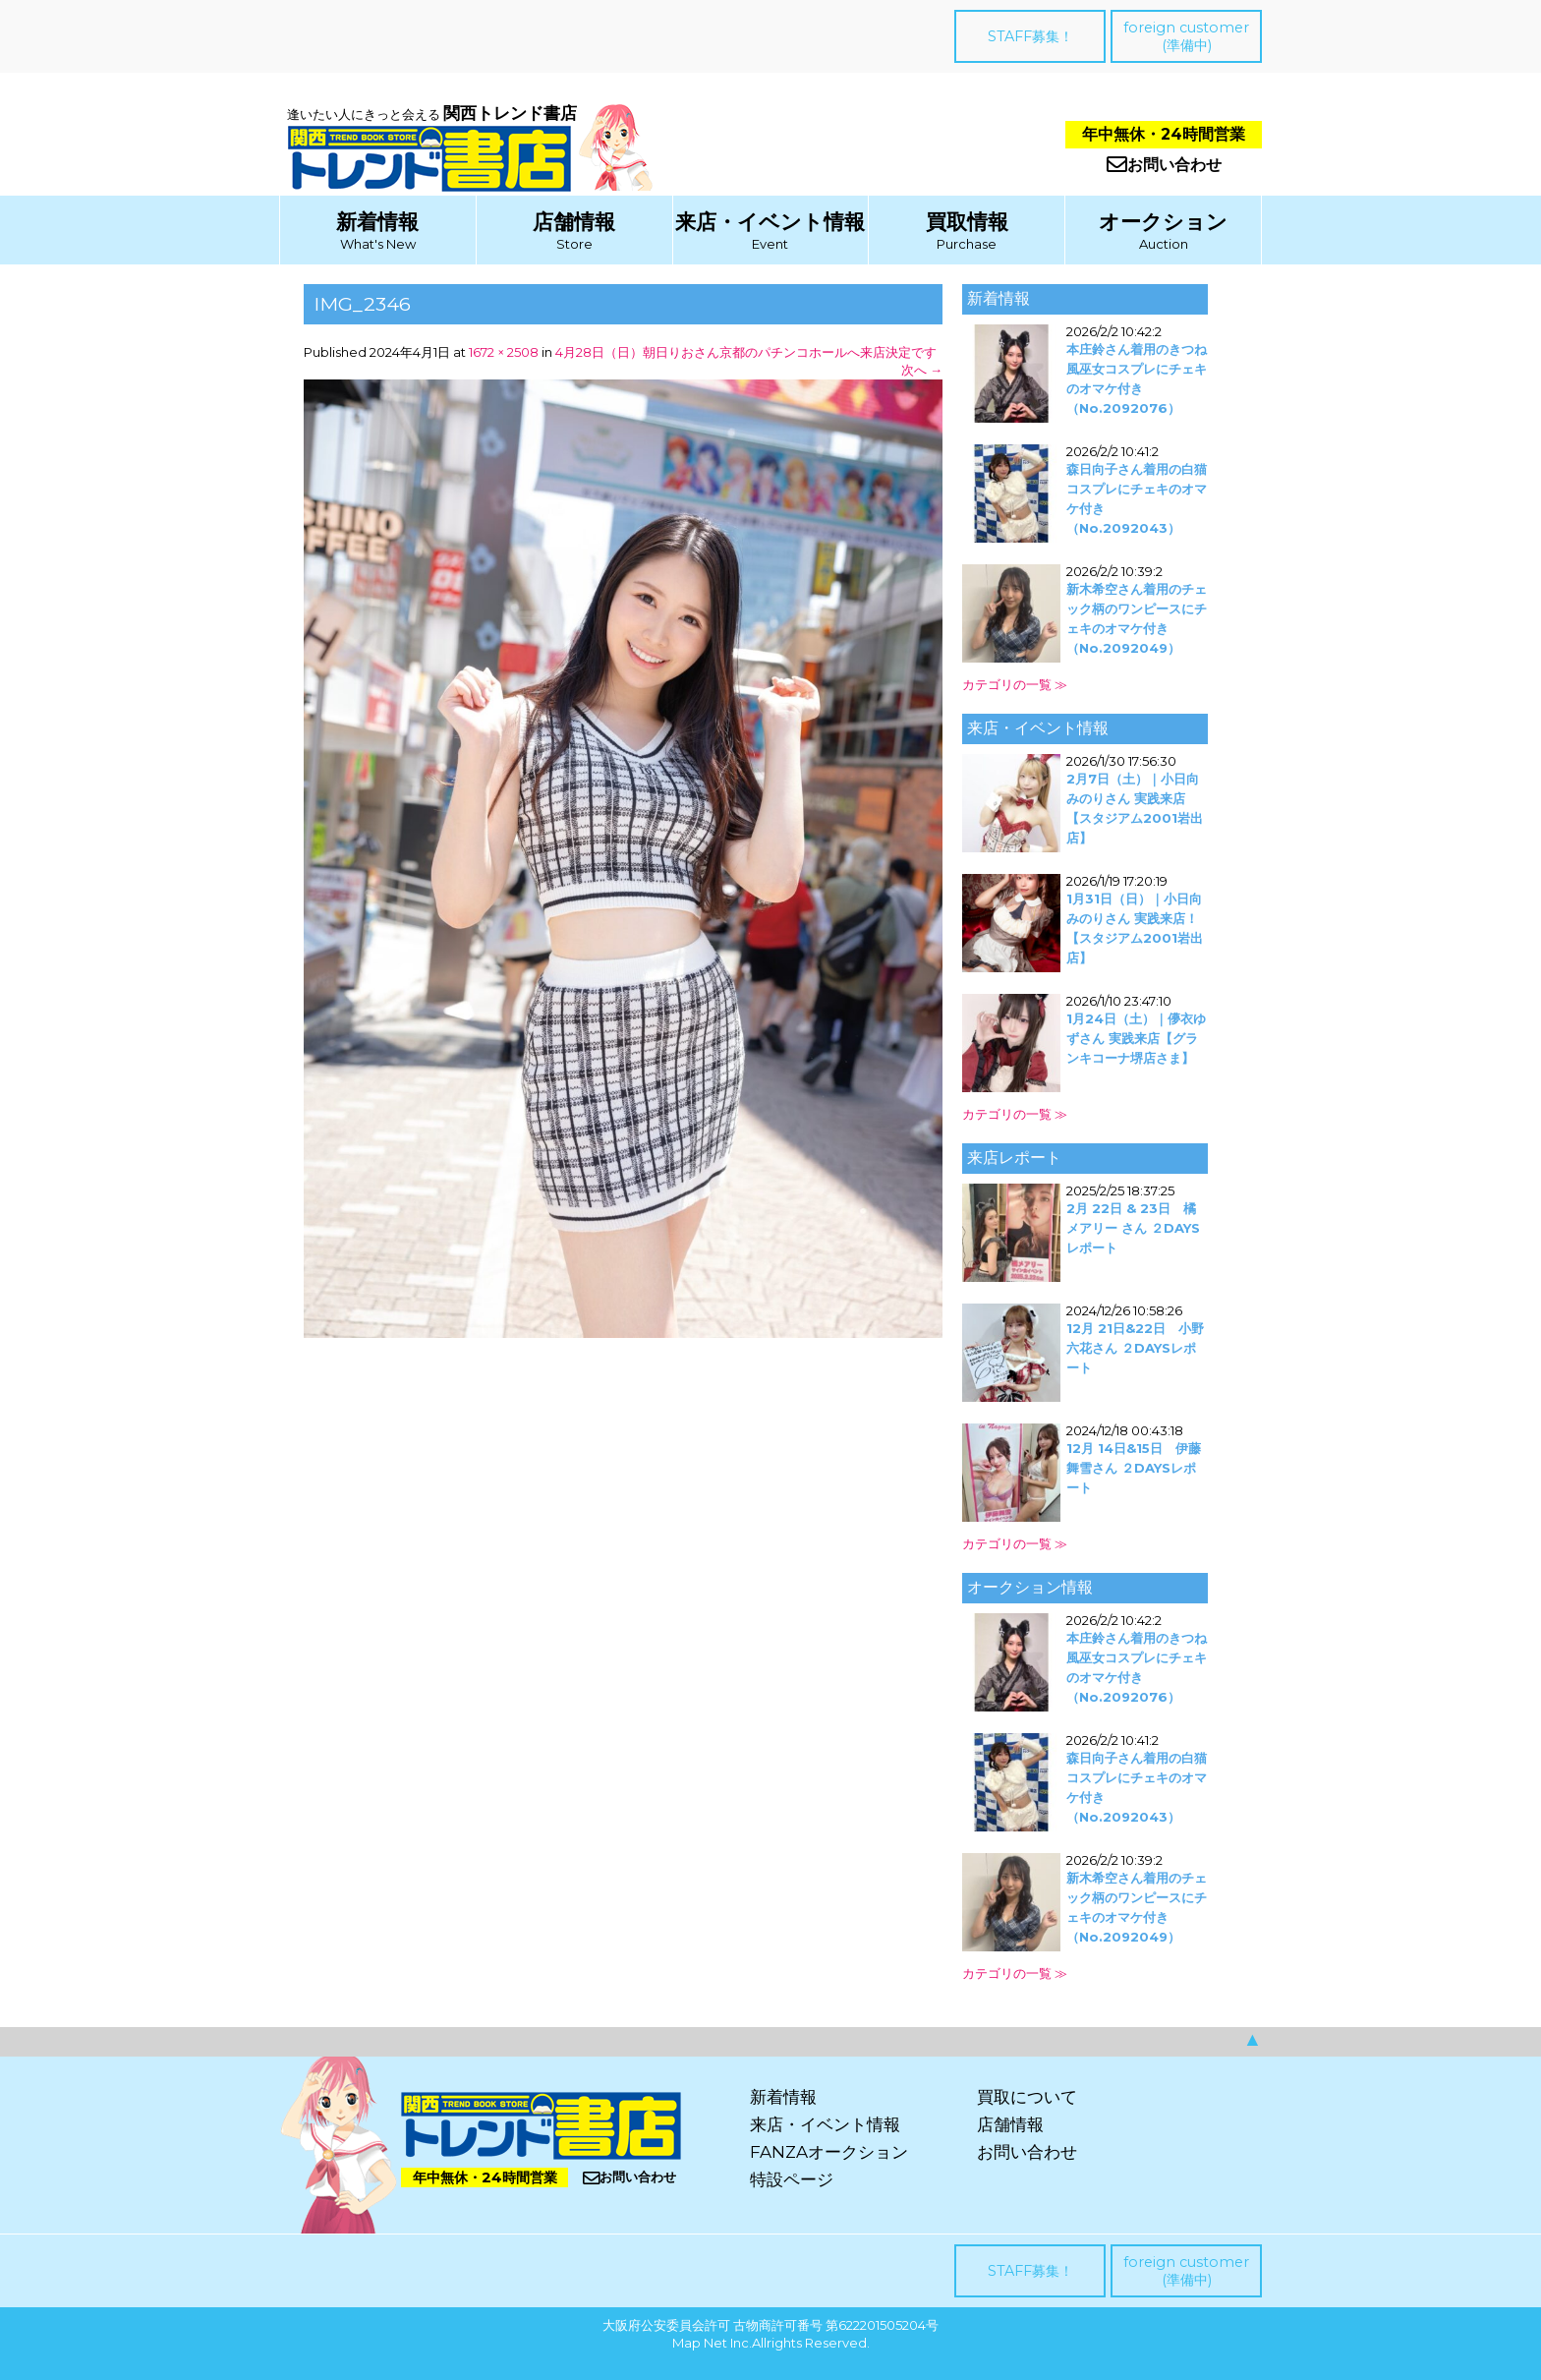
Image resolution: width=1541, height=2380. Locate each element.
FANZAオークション (829, 2152)
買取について (1027, 2097)
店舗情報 (574, 221)
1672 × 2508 (504, 352)
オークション (1163, 221)
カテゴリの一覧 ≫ (1014, 684)
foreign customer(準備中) (1186, 36)
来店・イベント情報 (770, 221)
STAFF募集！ (1030, 36)
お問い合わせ (1164, 164)
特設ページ (791, 2179)
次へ (921, 369)
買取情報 (967, 221)
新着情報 (377, 221)
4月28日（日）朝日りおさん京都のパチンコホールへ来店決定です (746, 352)
